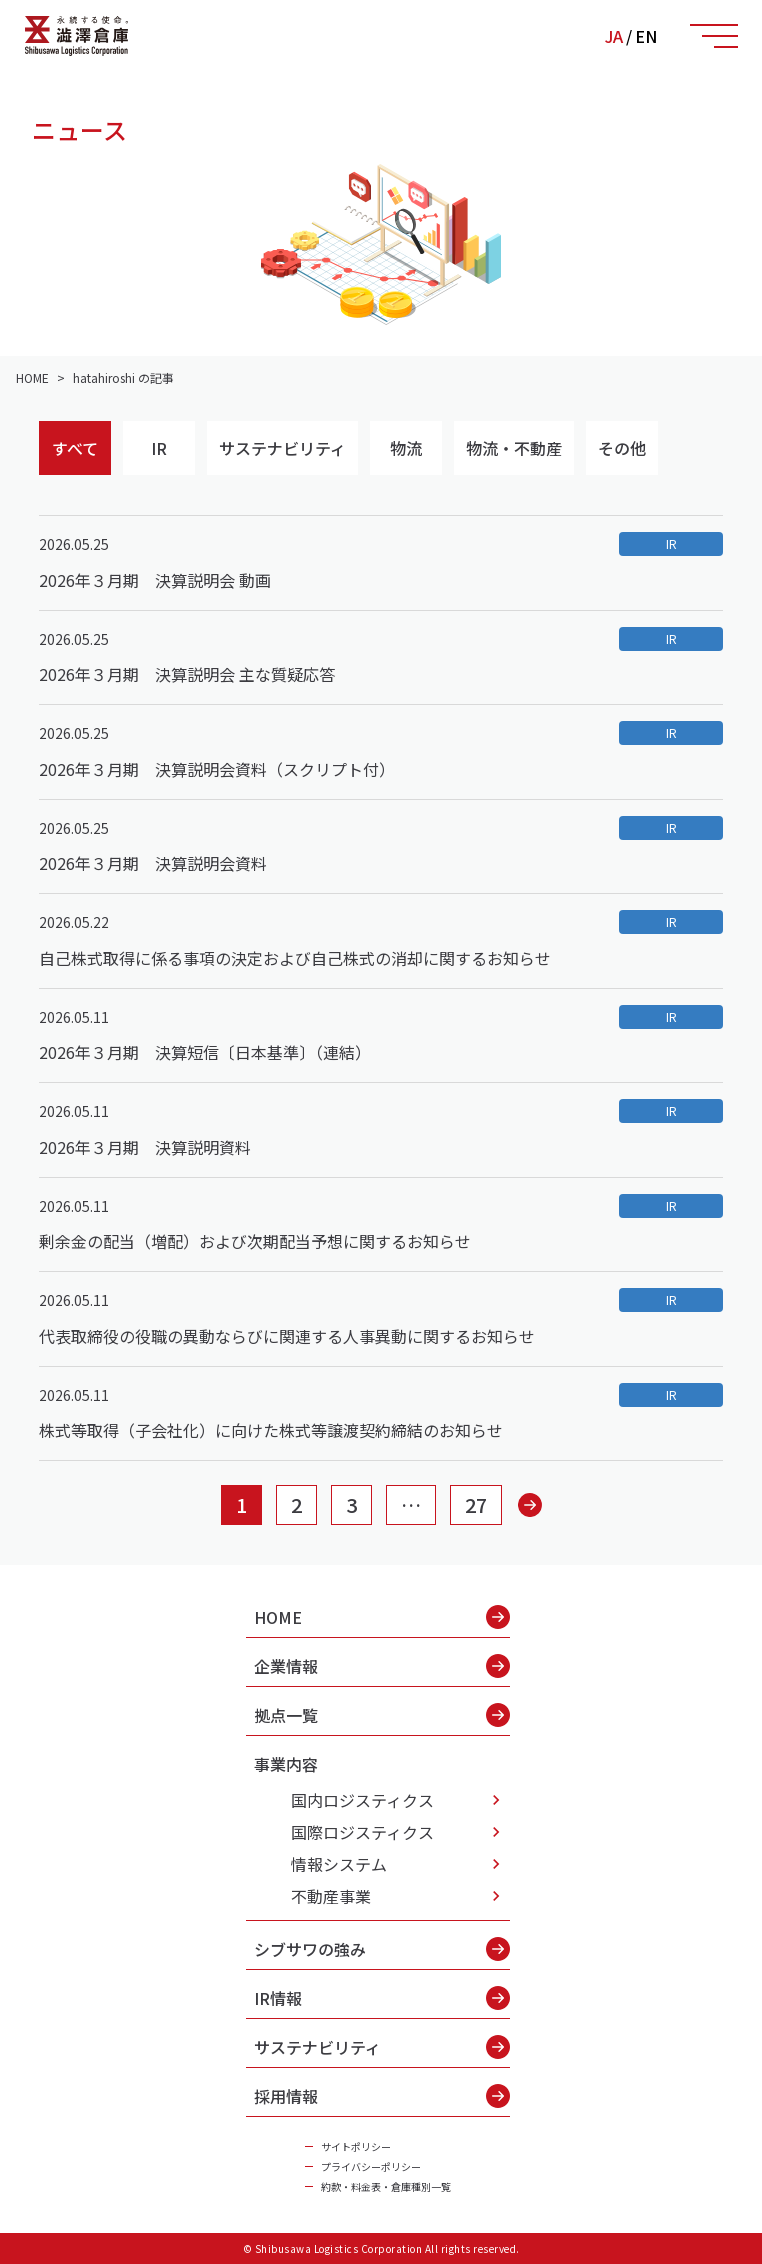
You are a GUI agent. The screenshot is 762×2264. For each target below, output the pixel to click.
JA (614, 36)
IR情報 (382, 1998)
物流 (406, 448)
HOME (382, 1617)
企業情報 (382, 1666)
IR (159, 448)
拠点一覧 (382, 1715)
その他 (622, 448)
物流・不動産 (514, 448)
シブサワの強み (382, 1949)
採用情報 (382, 2096)
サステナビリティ (282, 448)
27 (476, 1504)
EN (646, 36)
